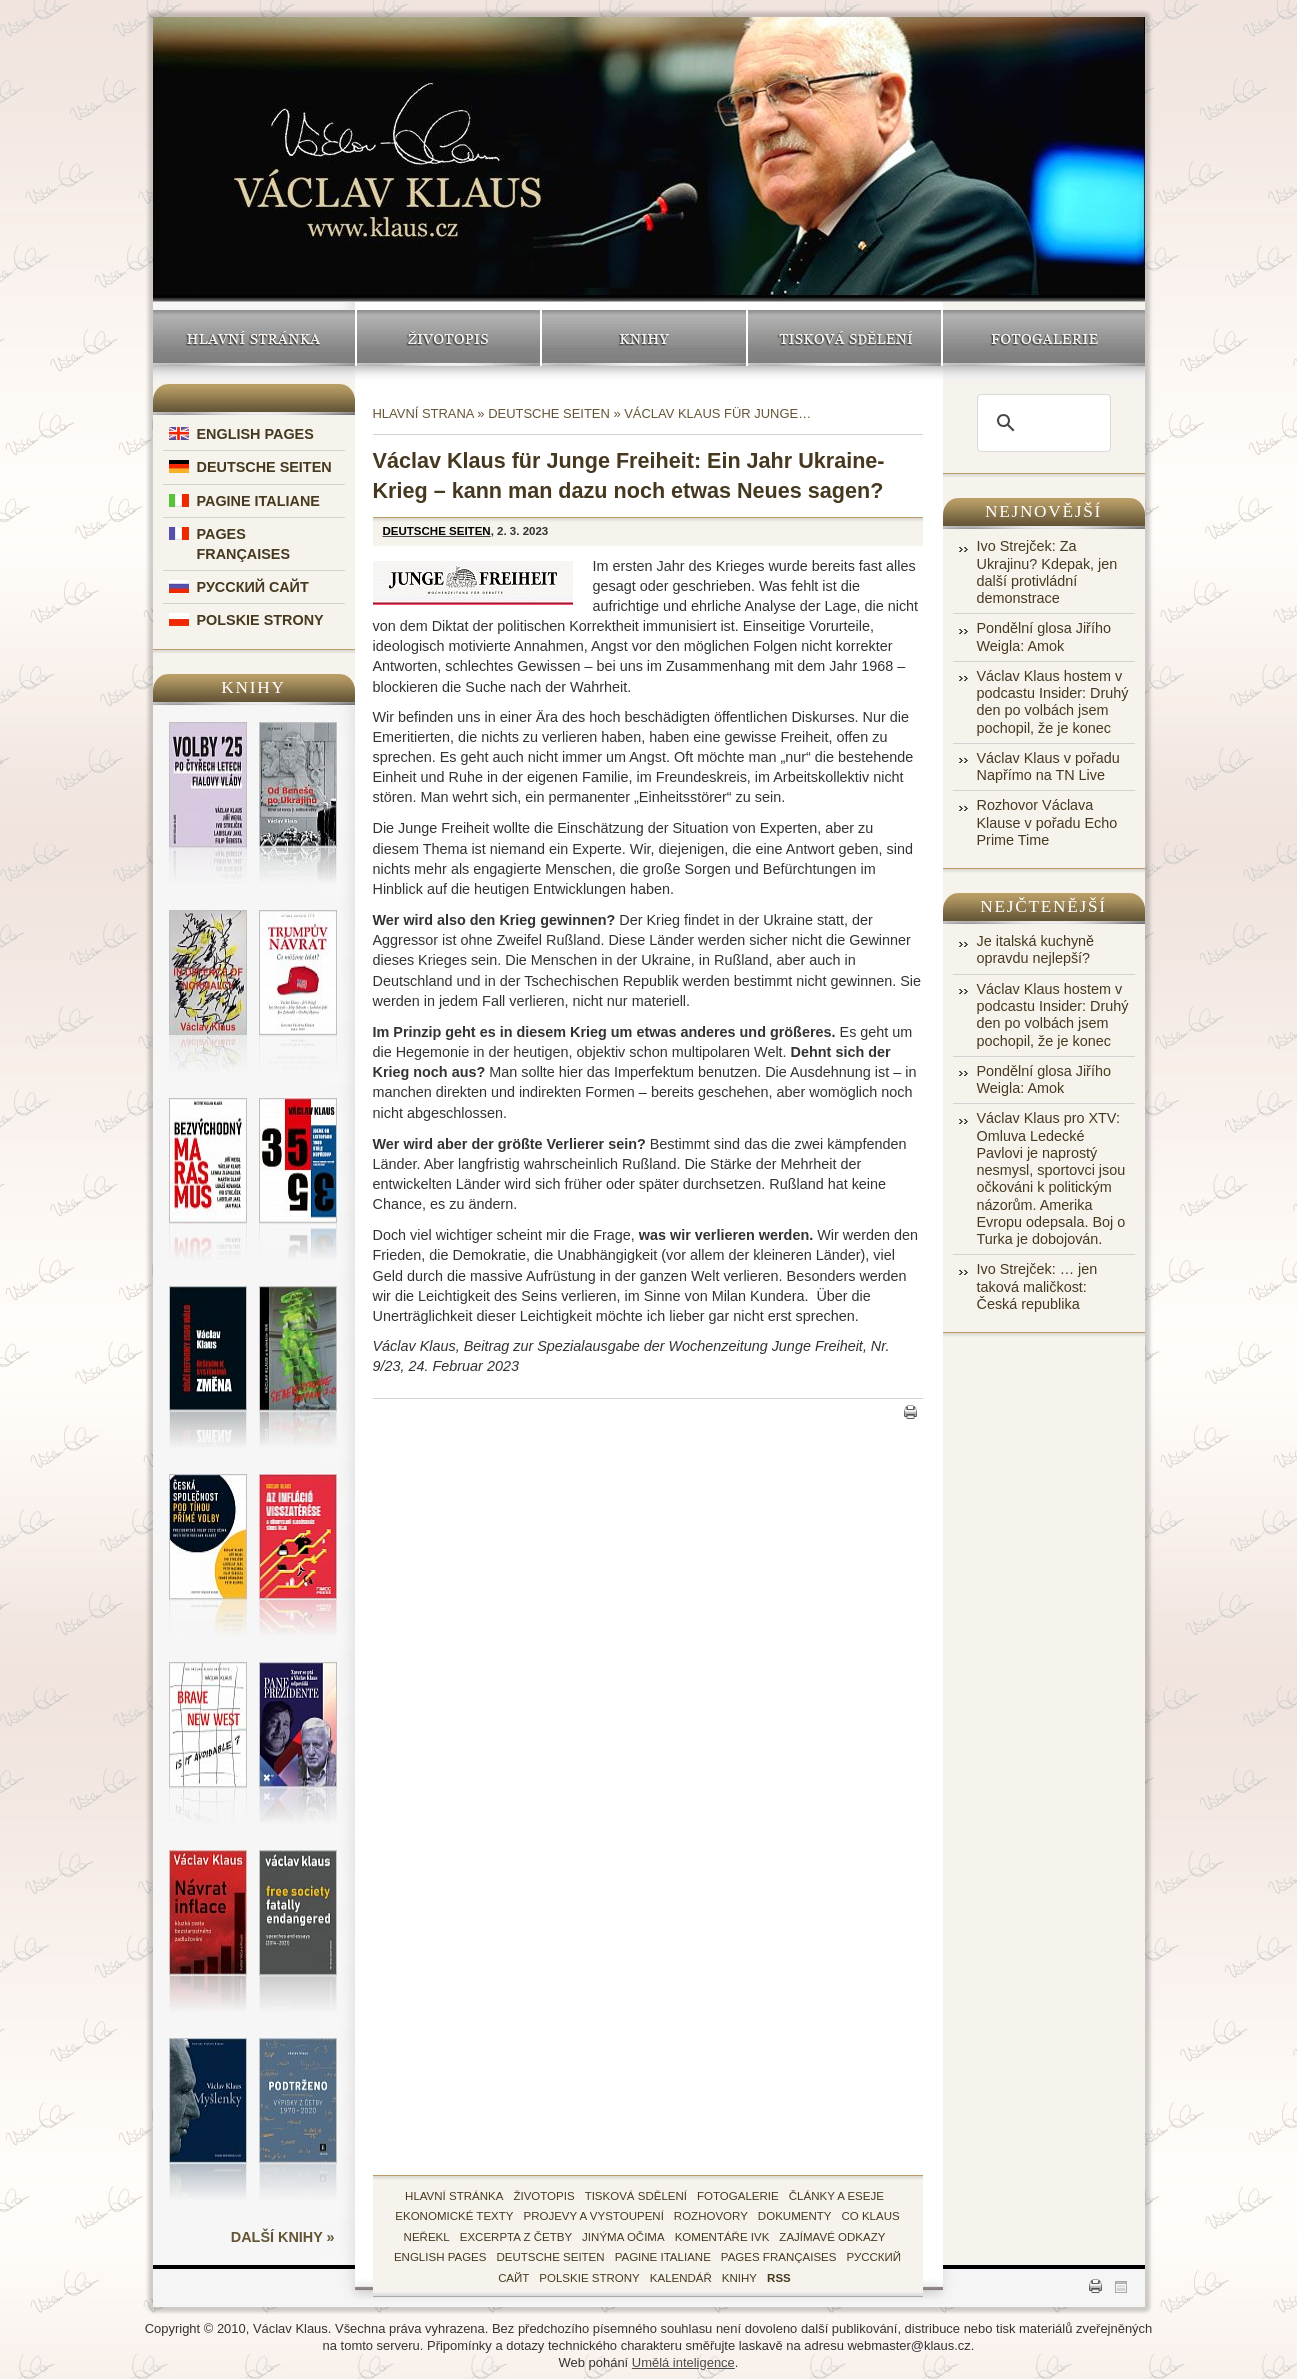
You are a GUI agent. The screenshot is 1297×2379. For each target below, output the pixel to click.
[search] (1041, 423)
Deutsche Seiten (264, 467)
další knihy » (283, 2237)
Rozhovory (711, 2216)
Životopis (448, 338)
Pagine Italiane (258, 501)
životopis (543, 2196)
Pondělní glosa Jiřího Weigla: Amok (1044, 636)
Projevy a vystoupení (593, 2216)
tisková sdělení (636, 2196)
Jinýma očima (623, 2237)
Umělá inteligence (683, 2362)
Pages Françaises (779, 2257)
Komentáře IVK (722, 2237)
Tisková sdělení (844, 338)
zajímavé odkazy (832, 2237)
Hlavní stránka (254, 338)
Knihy (644, 338)
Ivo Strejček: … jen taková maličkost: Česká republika (1037, 1286)
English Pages (255, 434)
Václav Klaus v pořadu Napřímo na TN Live (1048, 766)
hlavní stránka (454, 2196)
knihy (739, 2278)
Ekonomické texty (454, 2216)
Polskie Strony (260, 620)
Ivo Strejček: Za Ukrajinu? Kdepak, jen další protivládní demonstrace (1047, 572)
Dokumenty (795, 2216)
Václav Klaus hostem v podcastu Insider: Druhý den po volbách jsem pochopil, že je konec (1053, 702)
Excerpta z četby (516, 2237)
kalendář (681, 2278)
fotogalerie (738, 2196)
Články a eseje (836, 2196)
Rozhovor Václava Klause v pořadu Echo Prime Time (1047, 822)
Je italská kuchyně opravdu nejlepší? (1036, 949)
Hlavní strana (423, 413)
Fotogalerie (1044, 338)
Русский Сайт (253, 587)
